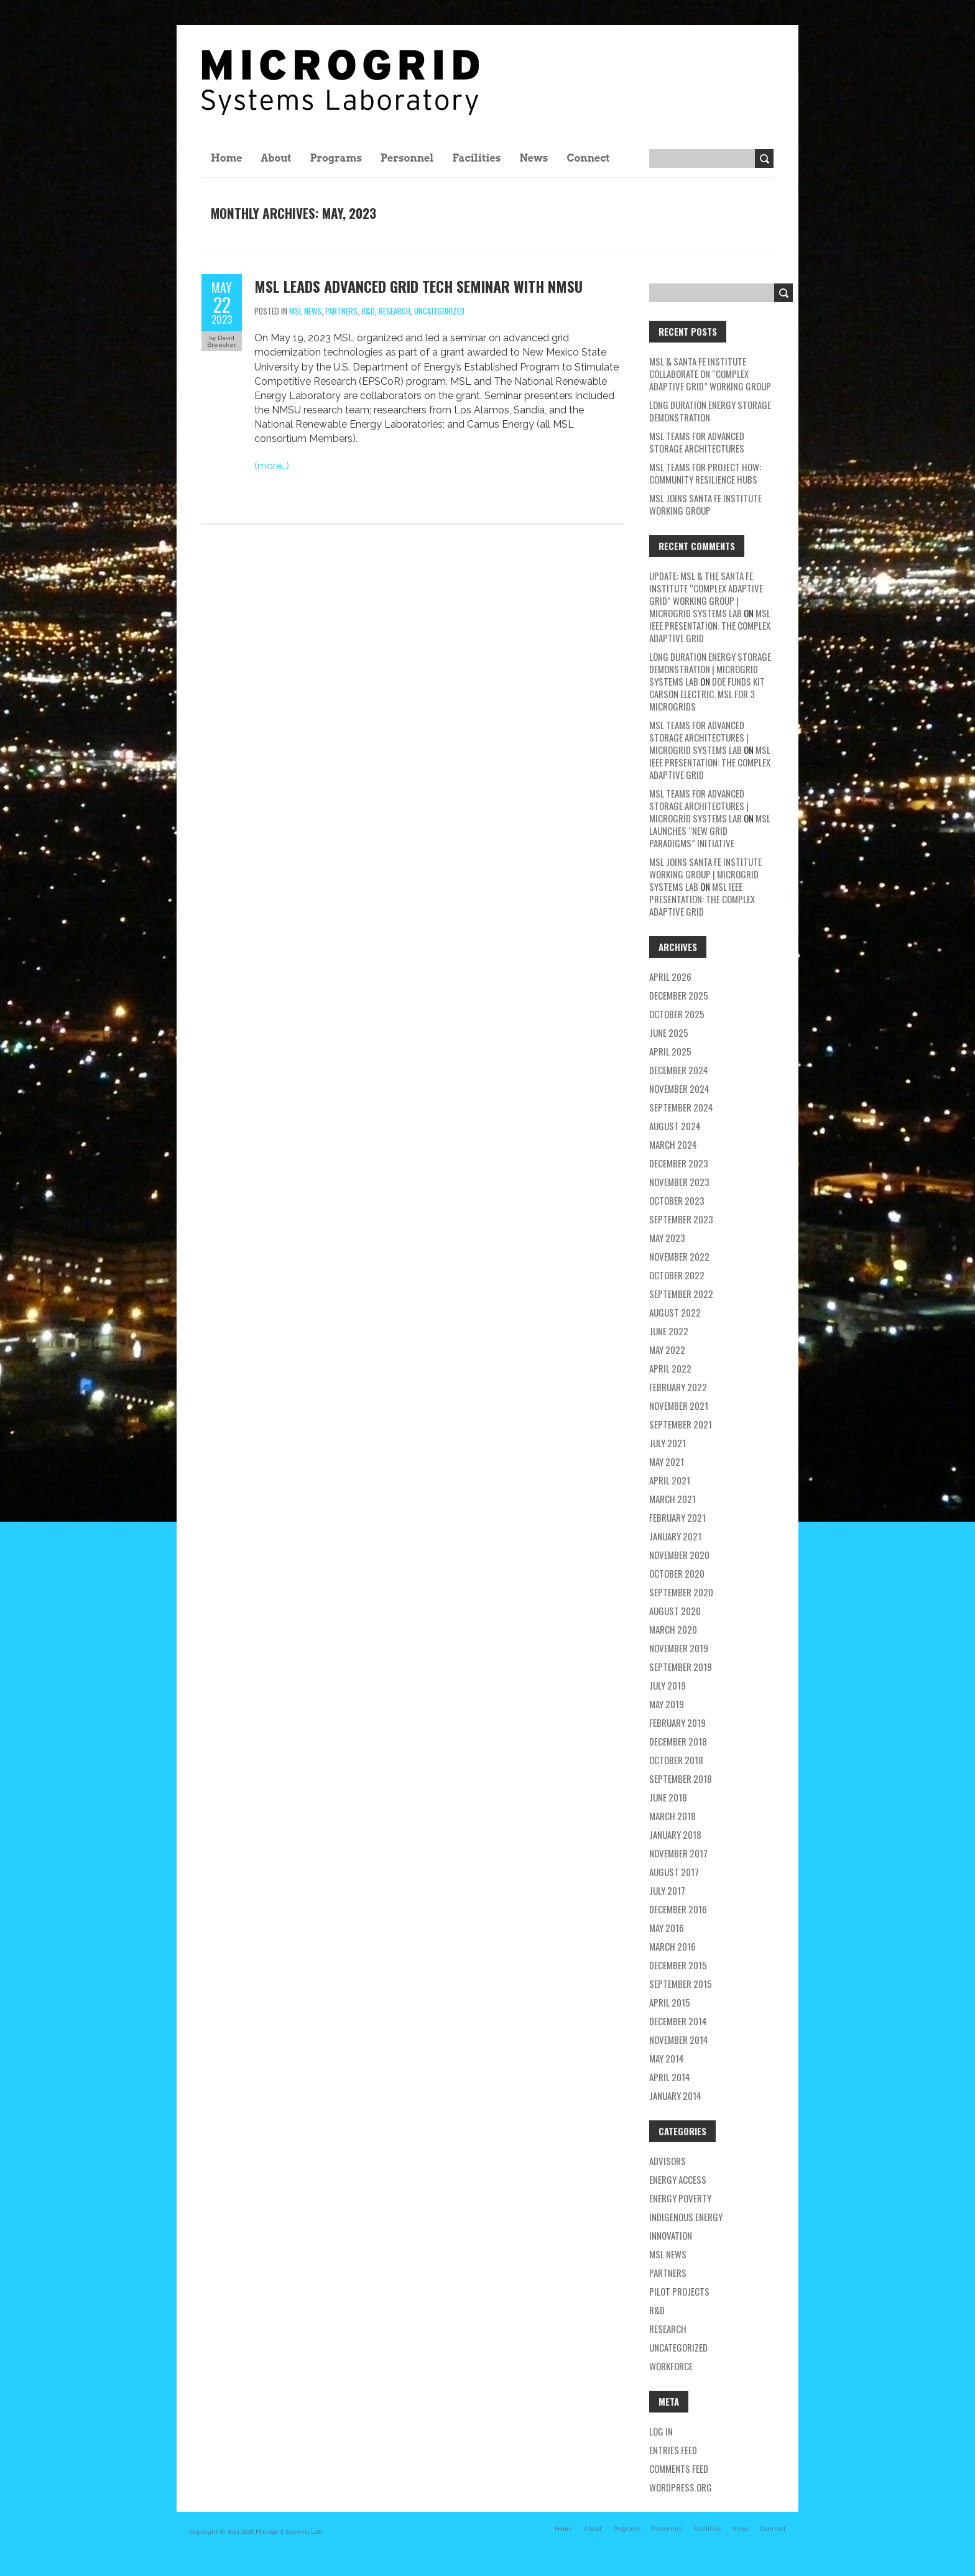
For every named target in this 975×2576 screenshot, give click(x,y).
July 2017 (667, 1890)
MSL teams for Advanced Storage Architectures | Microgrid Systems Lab (699, 737)
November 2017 (678, 1853)
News (533, 158)
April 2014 (669, 2077)
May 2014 (666, 2058)
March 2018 (672, 1816)
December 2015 (678, 1965)
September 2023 (681, 1219)
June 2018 (668, 1797)
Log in (661, 2431)
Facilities (476, 158)
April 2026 (670, 976)
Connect (587, 158)
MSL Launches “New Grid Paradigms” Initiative (709, 830)
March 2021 (672, 1499)
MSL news (305, 311)
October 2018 (676, 1760)
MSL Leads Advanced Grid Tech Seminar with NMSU (418, 286)
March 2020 (673, 1629)
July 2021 (667, 1443)
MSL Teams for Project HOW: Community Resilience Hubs (705, 473)
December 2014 (678, 2021)
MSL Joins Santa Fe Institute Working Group (705, 504)
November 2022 (679, 1256)
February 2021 (677, 1517)
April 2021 (669, 1480)
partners (341, 311)
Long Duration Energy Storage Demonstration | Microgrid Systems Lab (710, 669)
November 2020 (679, 1555)
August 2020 (675, 1610)
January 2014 (675, 2095)
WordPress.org (680, 2487)
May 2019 (666, 1704)
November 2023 (679, 1182)
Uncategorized (439, 311)
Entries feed (673, 2450)
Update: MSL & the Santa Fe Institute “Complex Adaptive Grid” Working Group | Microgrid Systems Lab (706, 594)
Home (227, 158)
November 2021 (678, 1405)
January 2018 (675, 1834)
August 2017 (674, 1872)
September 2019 (680, 1666)
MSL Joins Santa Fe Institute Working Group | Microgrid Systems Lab (705, 874)
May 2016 (666, 1927)
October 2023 (677, 1200)
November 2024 (679, 1088)
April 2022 (670, 1368)
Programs (336, 158)
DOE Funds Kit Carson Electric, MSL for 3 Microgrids (707, 693)
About (276, 158)
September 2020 (681, 1592)
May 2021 (666, 1461)
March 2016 (672, 1946)
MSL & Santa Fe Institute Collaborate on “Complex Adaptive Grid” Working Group (710, 373)
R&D (368, 311)
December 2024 (678, 1070)
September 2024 (681, 1107)
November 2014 (678, 2039)
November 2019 (678, 1648)
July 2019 (667, 1685)
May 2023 (667, 1237)
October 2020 (677, 1573)
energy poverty (680, 2198)
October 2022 (677, 1275)
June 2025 (668, 1032)
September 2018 (680, 1778)
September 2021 (680, 1424)
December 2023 (678, 1163)
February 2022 (678, 1387)
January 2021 (675, 1536)
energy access (677, 2179)
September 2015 (680, 1983)
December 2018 (678, 1741)
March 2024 (673, 1144)
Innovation (670, 2235)
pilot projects (679, 2291)
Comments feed (678, 2468)
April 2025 (670, 1051)
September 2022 (681, 1293)
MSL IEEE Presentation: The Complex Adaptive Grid (709, 625)
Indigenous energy (686, 2217)
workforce (671, 2366)
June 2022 (668, 1331)
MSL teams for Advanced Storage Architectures (696, 442)
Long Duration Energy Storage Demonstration (710, 411)
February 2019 (677, 1722)
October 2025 (677, 1014)
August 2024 (675, 1126)
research (394, 311)
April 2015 (669, 2002)
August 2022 (675, 1312)
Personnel (407, 158)
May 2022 (667, 1349)
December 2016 (678, 1909)
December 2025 (678, 995)
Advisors (667, 2161)
